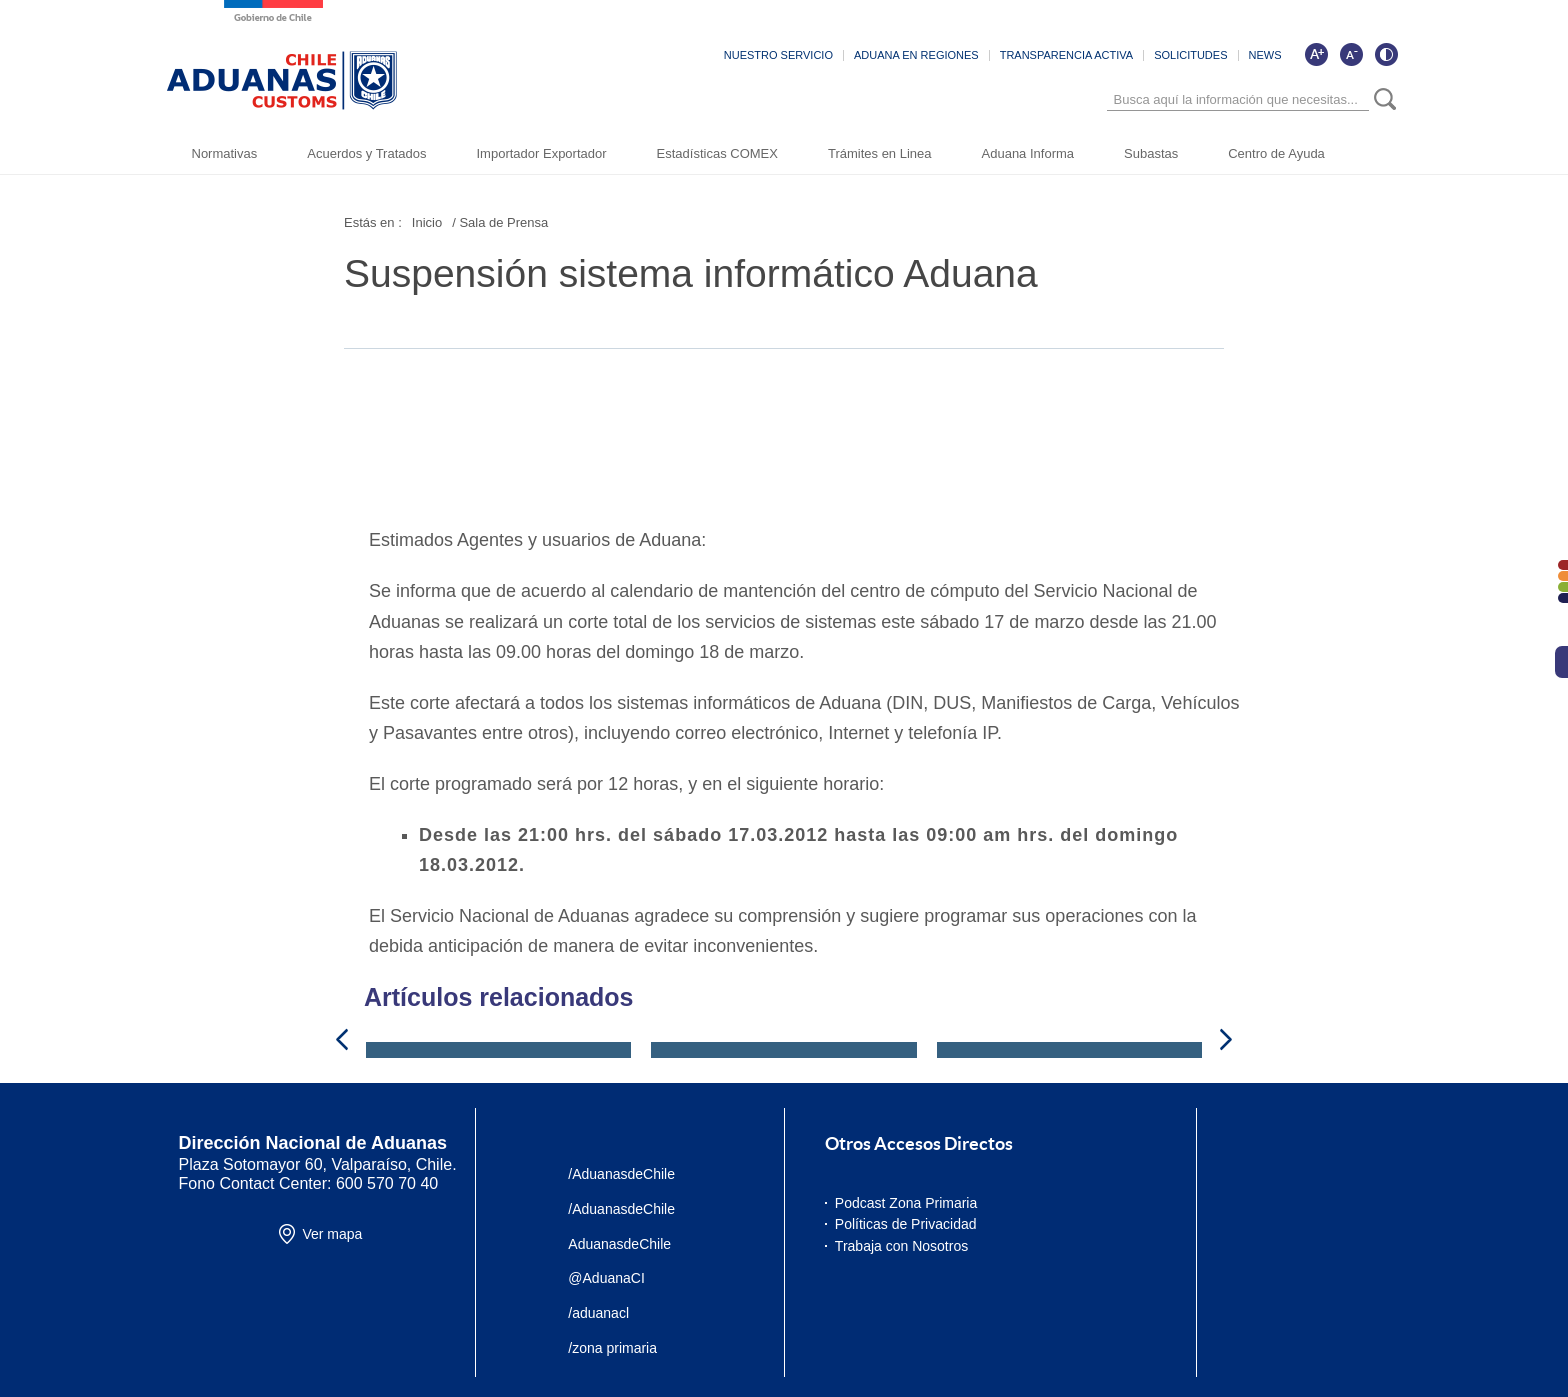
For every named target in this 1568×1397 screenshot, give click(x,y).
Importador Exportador (541, 153)
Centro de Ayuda (1276, 153)
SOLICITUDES (1190, 55)
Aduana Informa (1028, 153)
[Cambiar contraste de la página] (1386, 54)
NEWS (1265, 55)
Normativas (225, 153)
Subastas (1151, 153)
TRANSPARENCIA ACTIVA (1066, 55)
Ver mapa (332, 1234)
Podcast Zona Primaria (906, 1203)
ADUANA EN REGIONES (916, 55)
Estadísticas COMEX (717, 153)
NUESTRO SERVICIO (778, 55)
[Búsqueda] (1238, 99)
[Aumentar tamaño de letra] (1316, 54)
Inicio (427, 222)
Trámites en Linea (880, 153)
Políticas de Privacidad (906, 1224)
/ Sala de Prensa (500, 222)
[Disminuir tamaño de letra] (1351, 54)
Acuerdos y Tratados (366, 153)
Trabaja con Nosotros (901, 1246)
